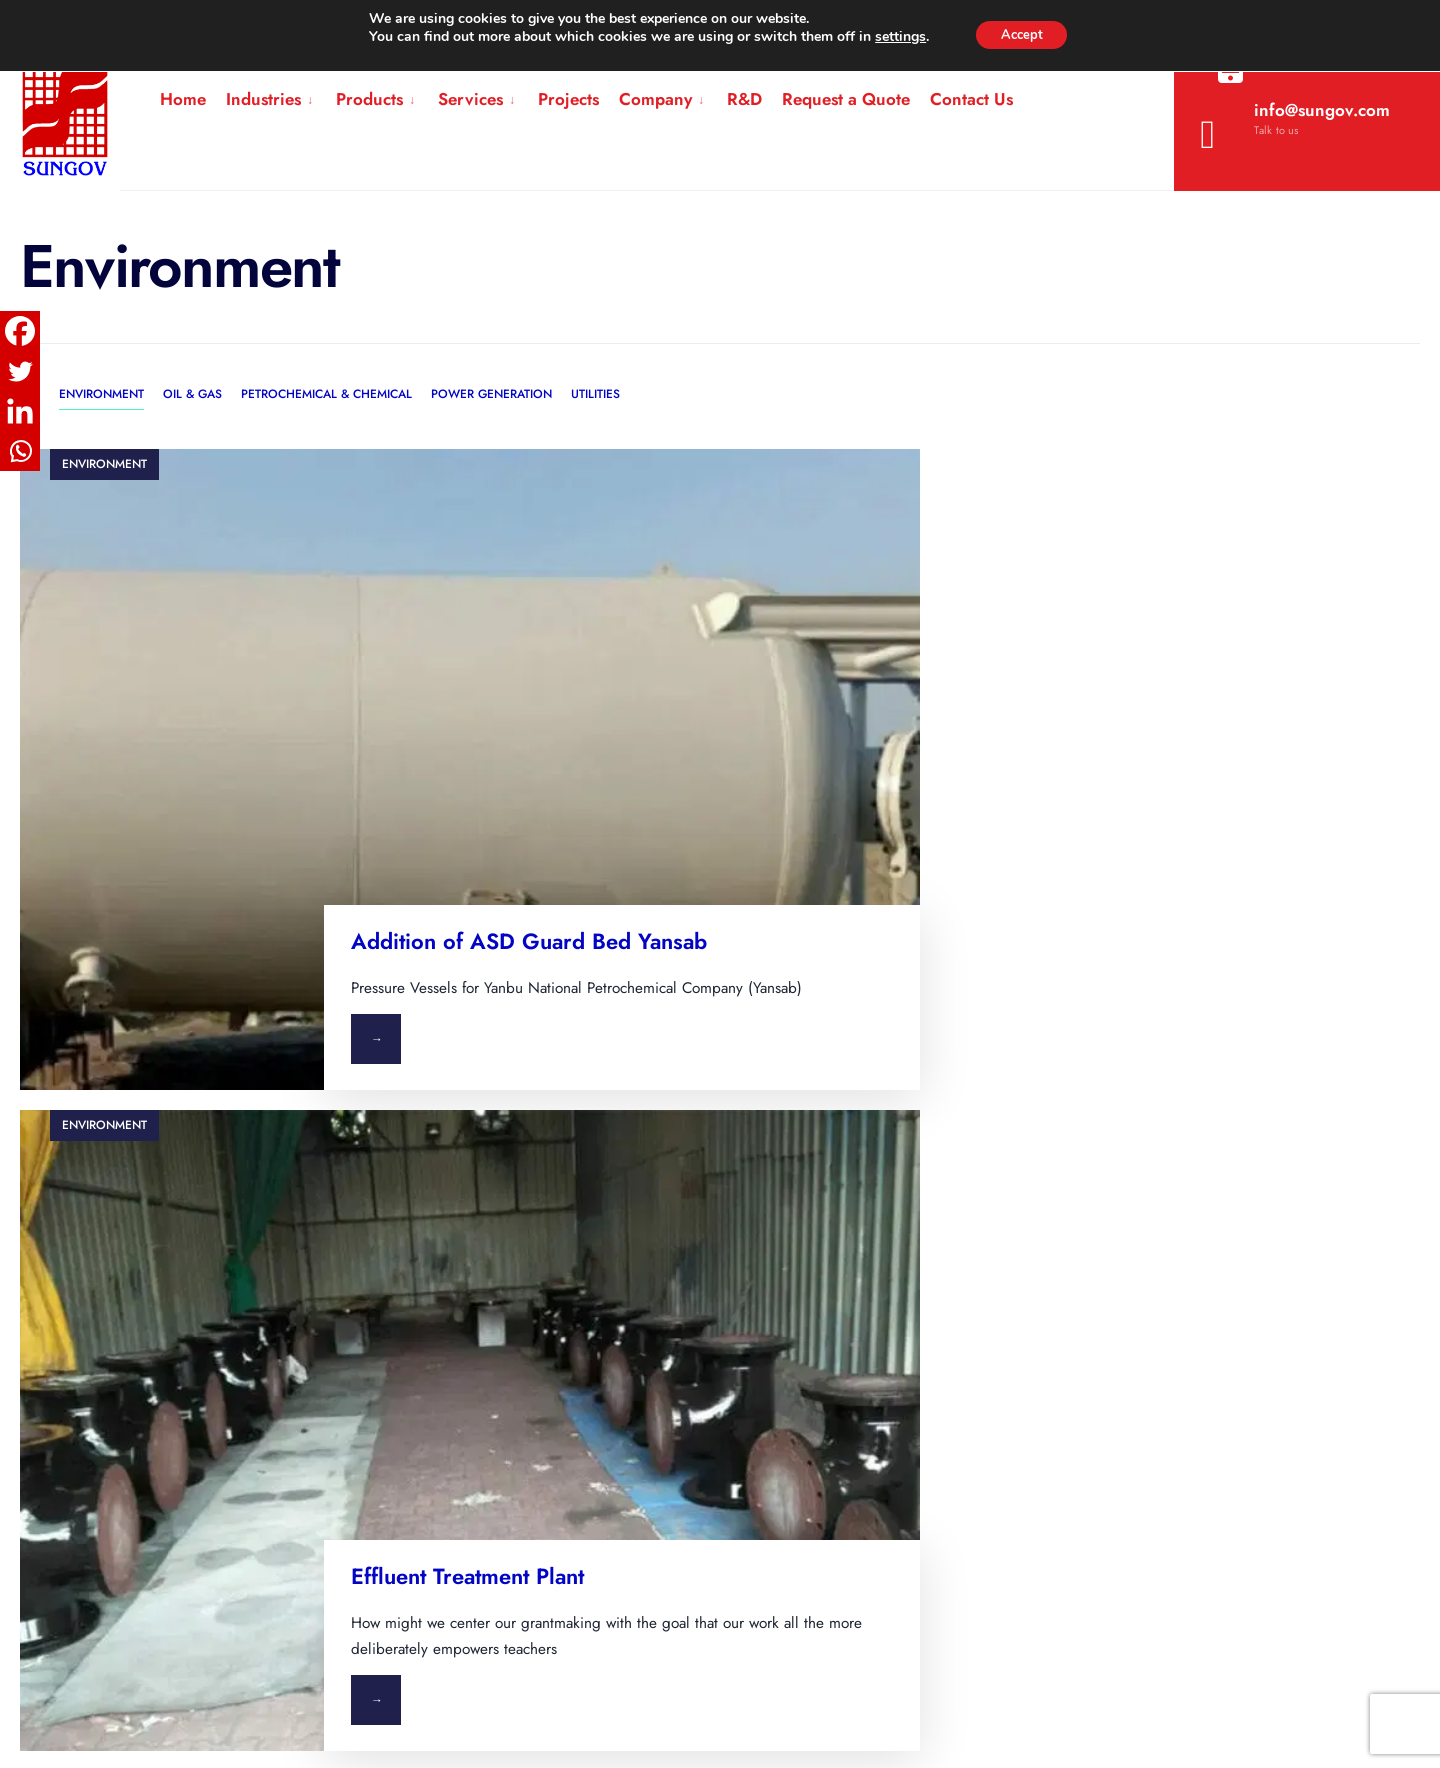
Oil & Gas (192, 394)
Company (655, 99)
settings (893, 37)
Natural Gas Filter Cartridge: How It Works (834, 1331)
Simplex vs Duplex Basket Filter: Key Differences (809, 1275)
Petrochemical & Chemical (326, 394)
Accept (1022, 34)
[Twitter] (20, 371)
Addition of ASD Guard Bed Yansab (525, 750)
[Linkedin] (20, 411)
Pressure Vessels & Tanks (482, 1387)
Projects (568, 99)
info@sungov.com (1295, 127)
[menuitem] (271, 99)
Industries (263, 99)
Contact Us (971, 99)
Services (470, 99)
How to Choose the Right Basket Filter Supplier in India (816, 1455)
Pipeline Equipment (463, 1293)
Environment (101, 394)
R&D (744, 99)
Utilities (595, 394)
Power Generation (491, 394)
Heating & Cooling (460, 1246)
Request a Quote (846, 99)
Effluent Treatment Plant (1211, 737)
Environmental (177, 1293)
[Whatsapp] (20, 451)
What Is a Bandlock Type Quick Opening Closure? (825, 1388)
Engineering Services (469, 1434)
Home (183, 99)
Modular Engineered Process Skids (518, 1340)
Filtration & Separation (472, 1199)
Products (369, 99)
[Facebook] (20, 331)
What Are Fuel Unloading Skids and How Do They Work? (842, 1208)
